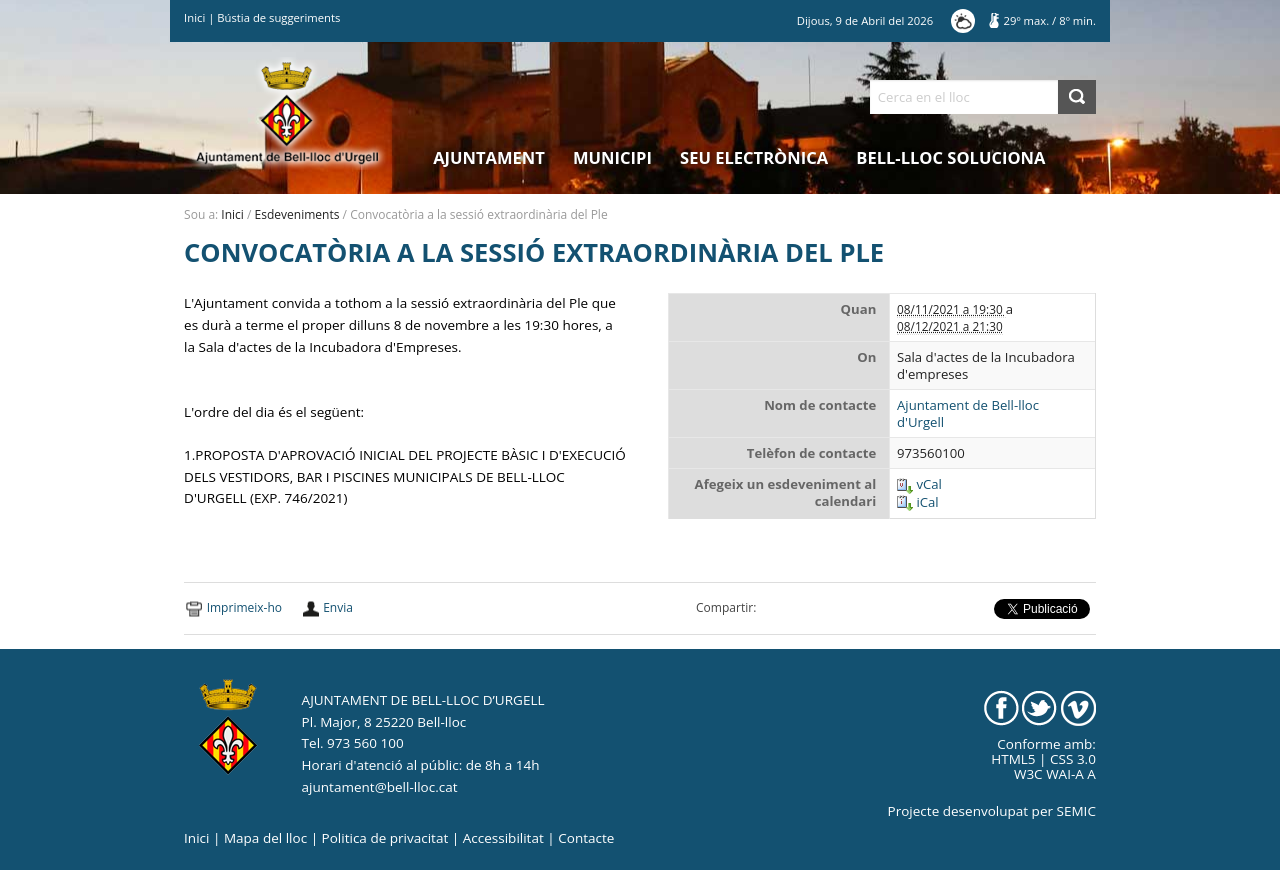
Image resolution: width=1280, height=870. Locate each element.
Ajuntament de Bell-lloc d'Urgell (968, 414)
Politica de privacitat (385, 838)
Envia (338, 607)
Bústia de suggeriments (278, 17)
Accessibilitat (503, 838)
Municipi (612, 157)
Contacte (586, 838)
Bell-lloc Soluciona (950, 157)
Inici (194, 17)
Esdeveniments (297, 214)
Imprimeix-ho (244, 607)
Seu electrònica (754, 157)
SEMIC (1076, 811)
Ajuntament (489, 157)
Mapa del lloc (265, 838)
